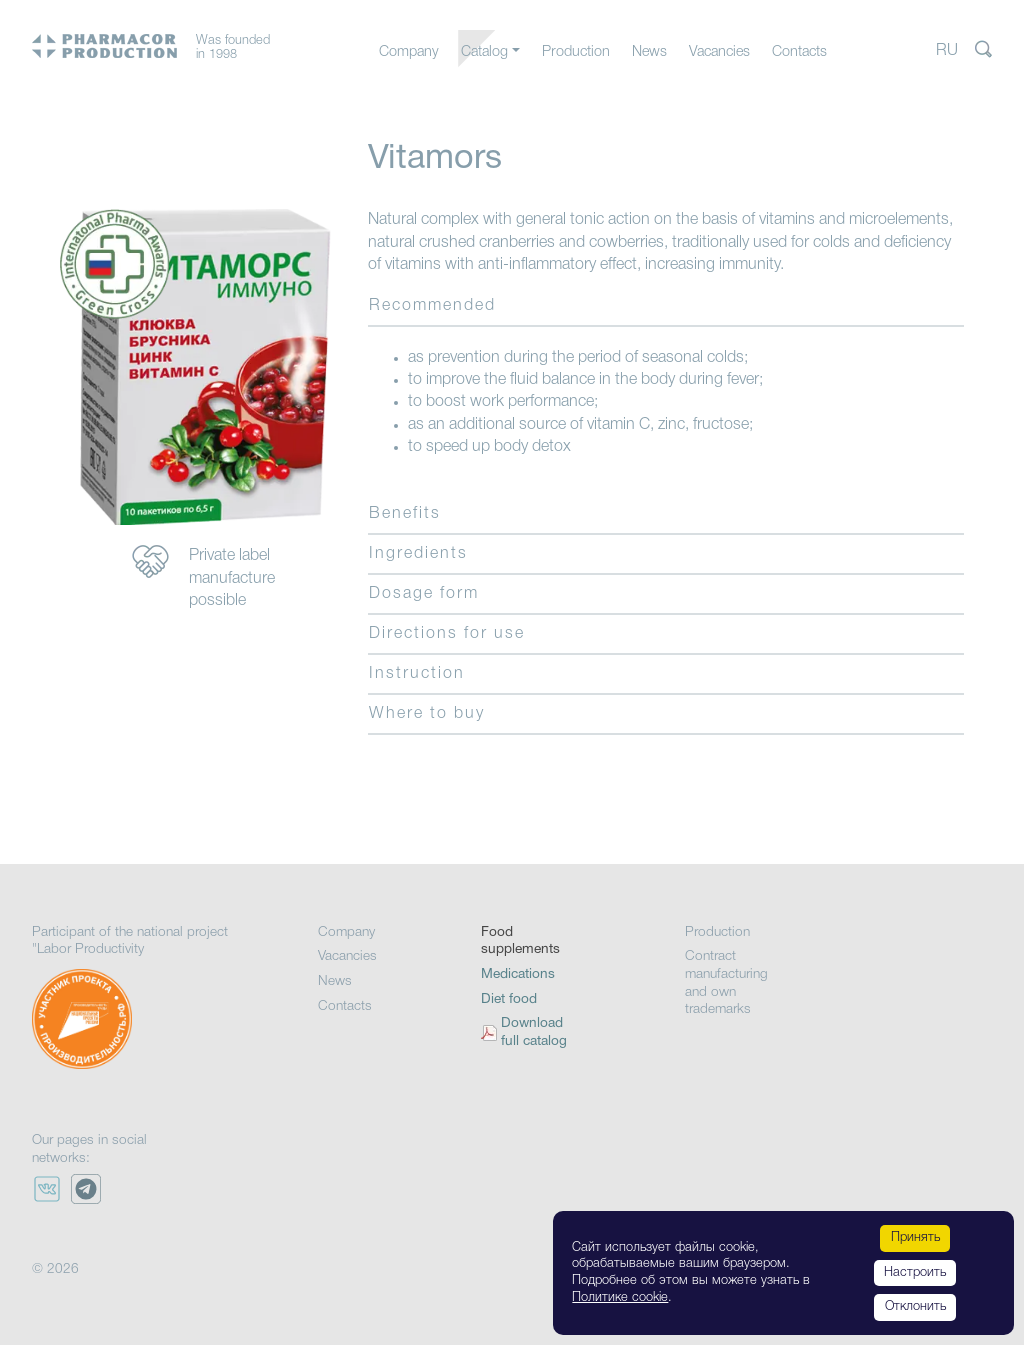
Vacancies (719, 52)
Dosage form (424, 594)
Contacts (799, 52)
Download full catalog (534, 1032)
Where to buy (427, 714)
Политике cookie (620, 1297)
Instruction (417, 674)
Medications (518, 974)
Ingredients (418, 554)
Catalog (484, 52)
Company (409, 52)
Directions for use (447, 634)
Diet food (509, 999)
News (649, 52)
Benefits (405, 514)
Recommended (432, 306)
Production (576, 52)
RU (947, 51)
